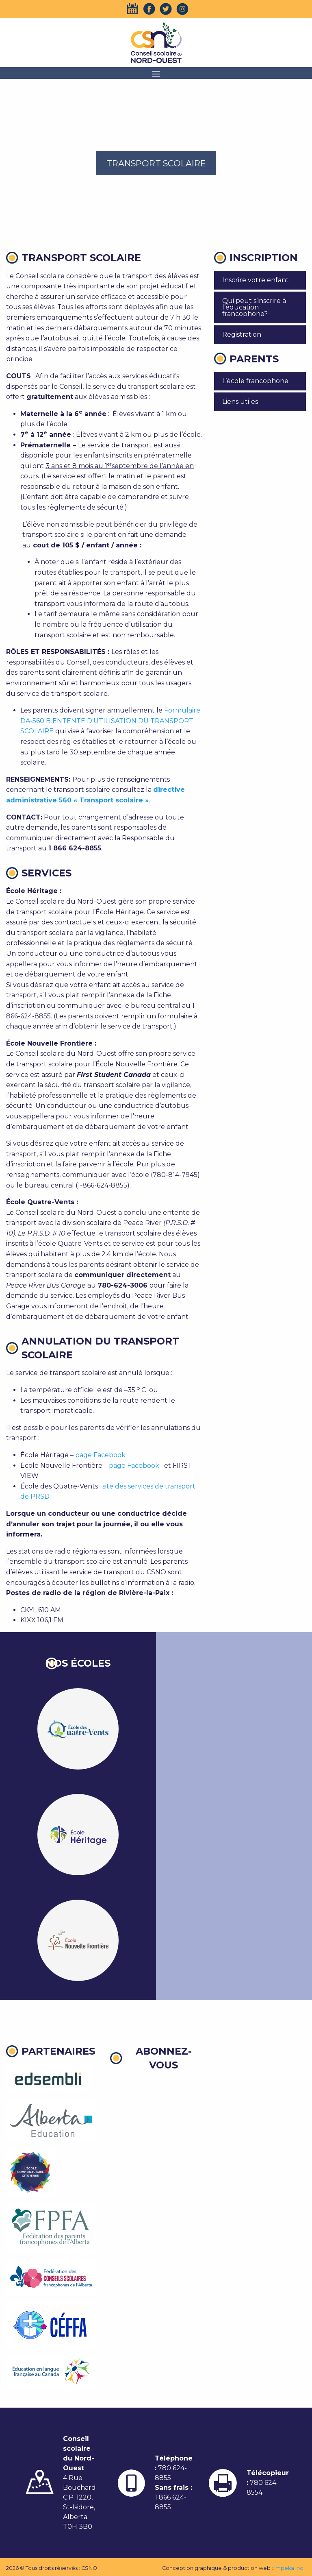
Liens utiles (240, 401)
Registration (241, 334)
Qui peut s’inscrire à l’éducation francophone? (254, 307)
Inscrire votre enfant (255, 280)
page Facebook (100, 1455)
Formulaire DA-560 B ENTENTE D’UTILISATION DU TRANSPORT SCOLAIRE (110, 720)
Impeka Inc (288, 2568)
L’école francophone (255, 381)
